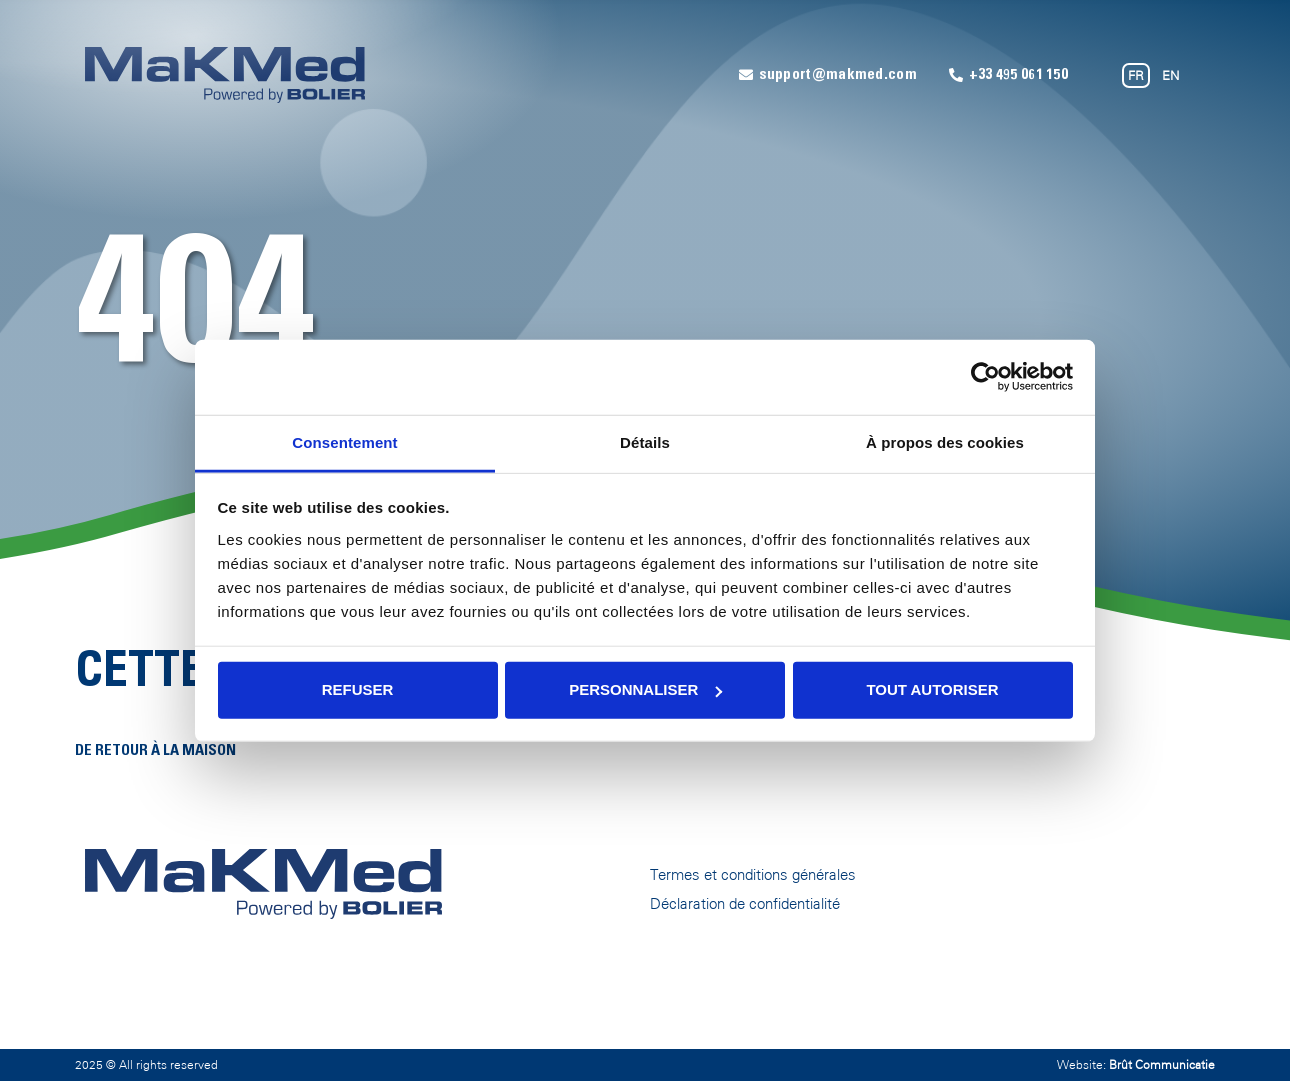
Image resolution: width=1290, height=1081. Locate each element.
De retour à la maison (155, 751)
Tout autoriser (932, 689)
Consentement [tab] (344, 441)
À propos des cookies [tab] (945, 441)
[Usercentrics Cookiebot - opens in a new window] (985, 377)
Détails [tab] (645, 441)
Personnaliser (645, 689)
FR (1136, 75)
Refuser (358, 689)
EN (1170, 75)
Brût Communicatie (1162, 1065)
